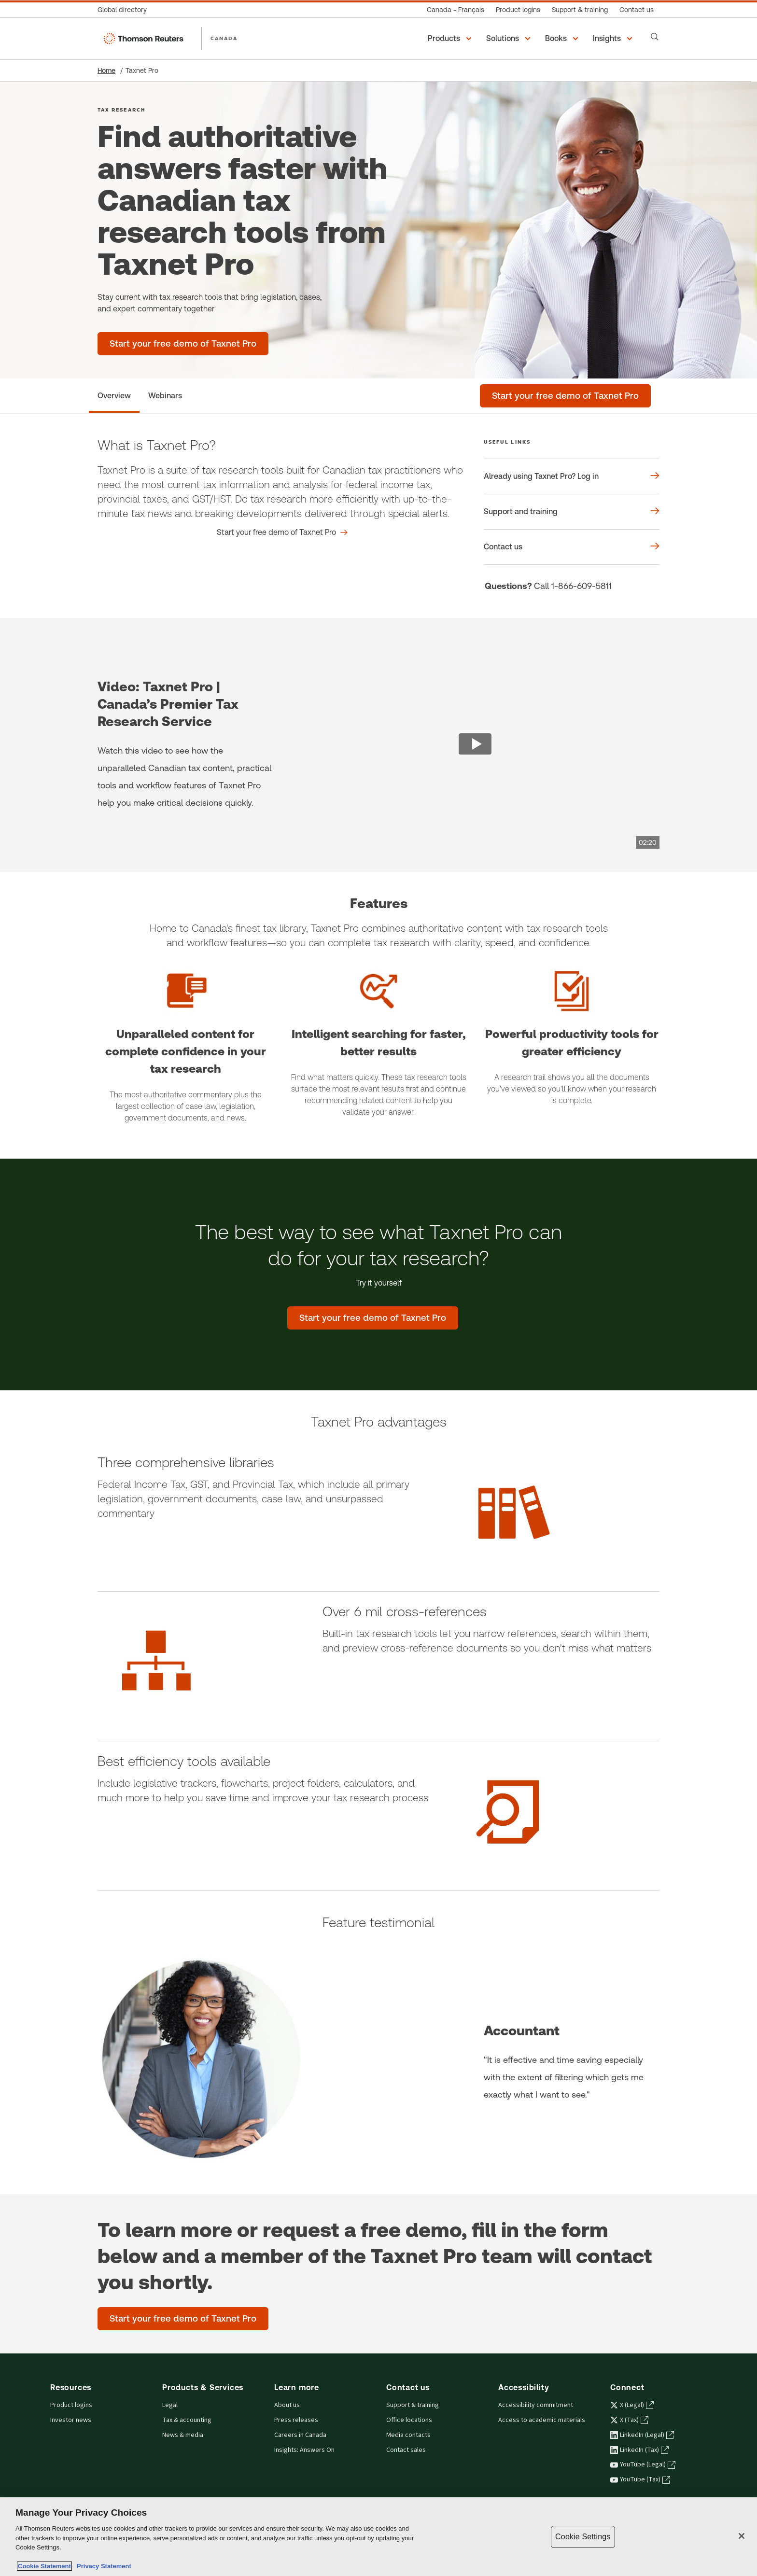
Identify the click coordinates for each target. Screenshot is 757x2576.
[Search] (654, 36)
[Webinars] (165, 395)
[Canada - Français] (455, 9)
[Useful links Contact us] (571, 547)
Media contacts (408, 2435)
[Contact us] (636, 9)
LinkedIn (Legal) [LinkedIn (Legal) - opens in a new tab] (642, 2435)
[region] (378, 2536)
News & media (182, 2435)
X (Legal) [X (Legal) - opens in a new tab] (632, 2405)
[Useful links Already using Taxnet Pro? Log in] (571, 476)
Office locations (409, 2420)
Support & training (412, 2405)
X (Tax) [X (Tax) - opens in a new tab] (629, 2420)
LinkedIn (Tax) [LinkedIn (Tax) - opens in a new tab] (639, 2450)
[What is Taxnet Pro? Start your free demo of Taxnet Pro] (282, 532)
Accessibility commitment (535, 2405)
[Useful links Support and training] (571, 511)
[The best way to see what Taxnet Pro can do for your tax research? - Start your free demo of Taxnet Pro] (372, 1318)
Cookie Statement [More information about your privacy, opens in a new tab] (44, 2566)
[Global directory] (125, 9)
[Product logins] (518, 9)
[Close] (741, 2536)
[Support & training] (580, 9)
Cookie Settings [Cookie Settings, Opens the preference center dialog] (582, 2537)
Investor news (70, 2420)
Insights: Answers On (304, 2450)
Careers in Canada (300, 2435)
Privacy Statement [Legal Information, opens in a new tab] (102, 2566)
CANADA (224, 38)
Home (106, 70)
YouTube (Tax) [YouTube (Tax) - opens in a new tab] (640, 2479)
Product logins (71, 2405)
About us (287, 2405)
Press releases (296, 2420)
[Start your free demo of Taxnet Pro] (565, 395)
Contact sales (406, 2450)
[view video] (475, 745)
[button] (451, 38)
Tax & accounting (186, 2420)
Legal (170, 2405)
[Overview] (114, 395)
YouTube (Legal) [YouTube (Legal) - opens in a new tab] (642, 2464)
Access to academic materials (541, 2420)
